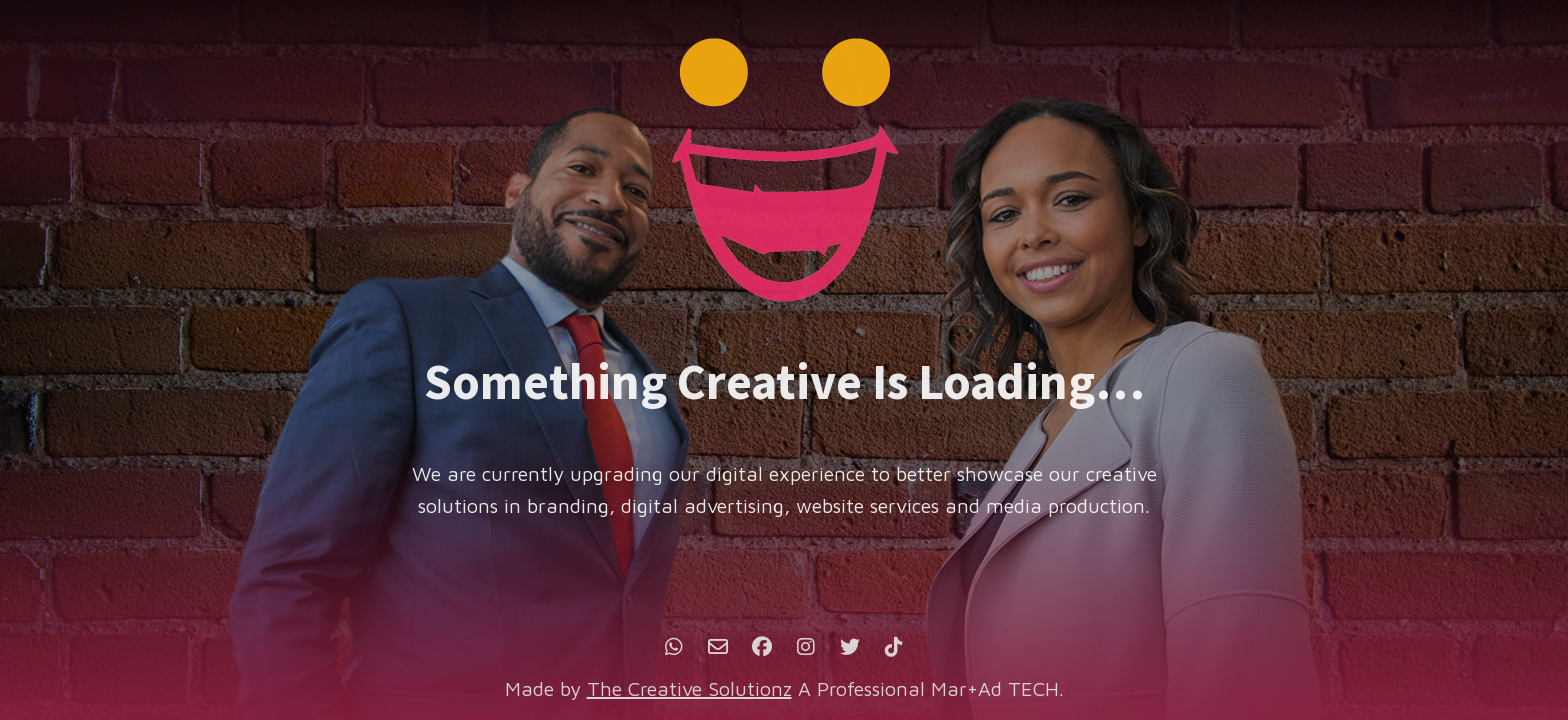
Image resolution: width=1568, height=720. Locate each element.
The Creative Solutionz (689, 688)
